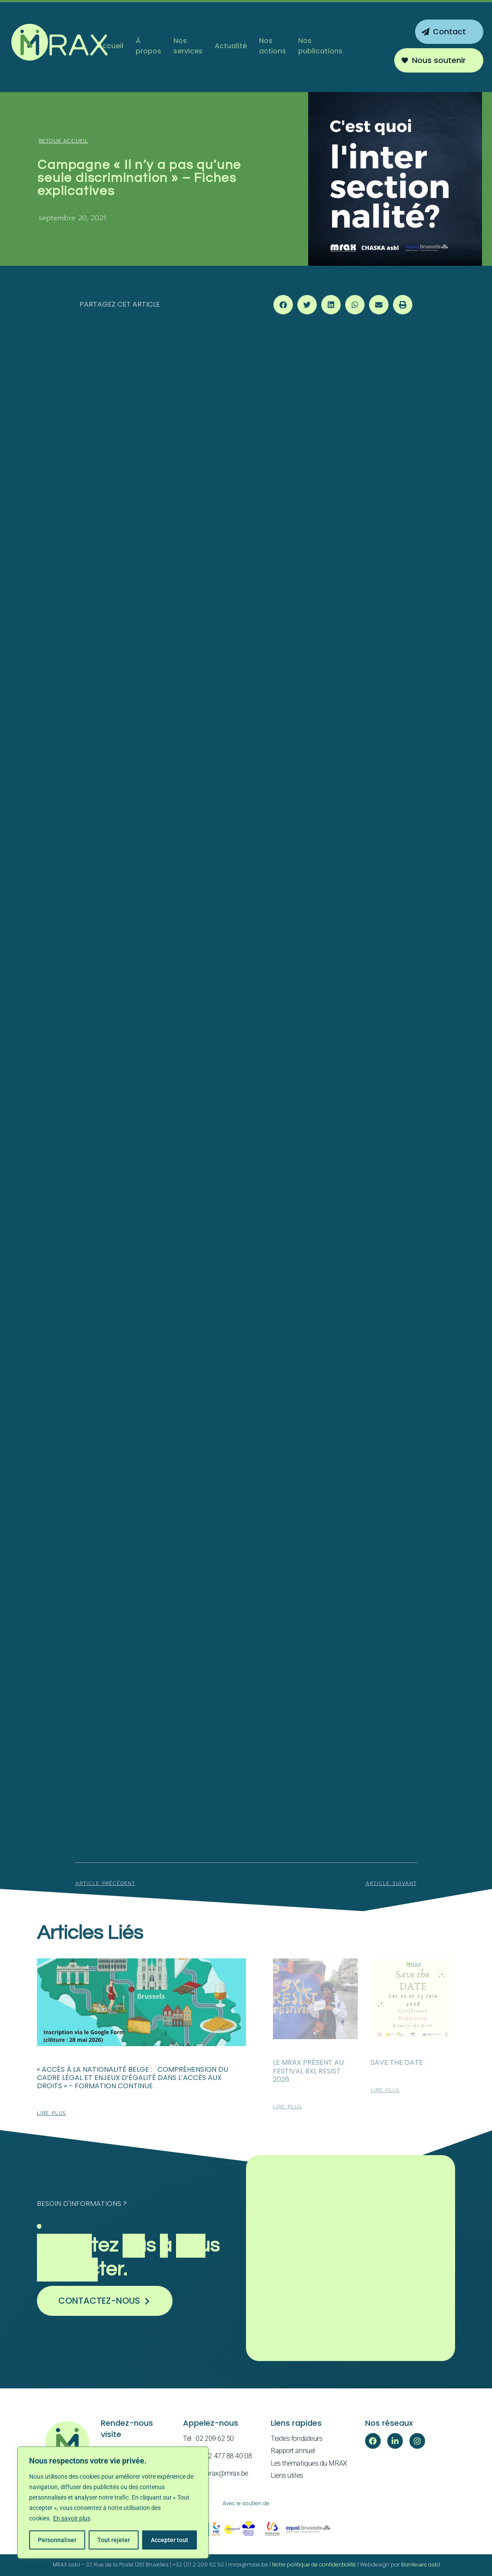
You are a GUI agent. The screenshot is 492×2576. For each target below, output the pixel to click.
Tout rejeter (113, 2539)
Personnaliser (57, 2539)
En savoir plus (71, 2518)
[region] (113, 2503)
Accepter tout (169, 2539)
